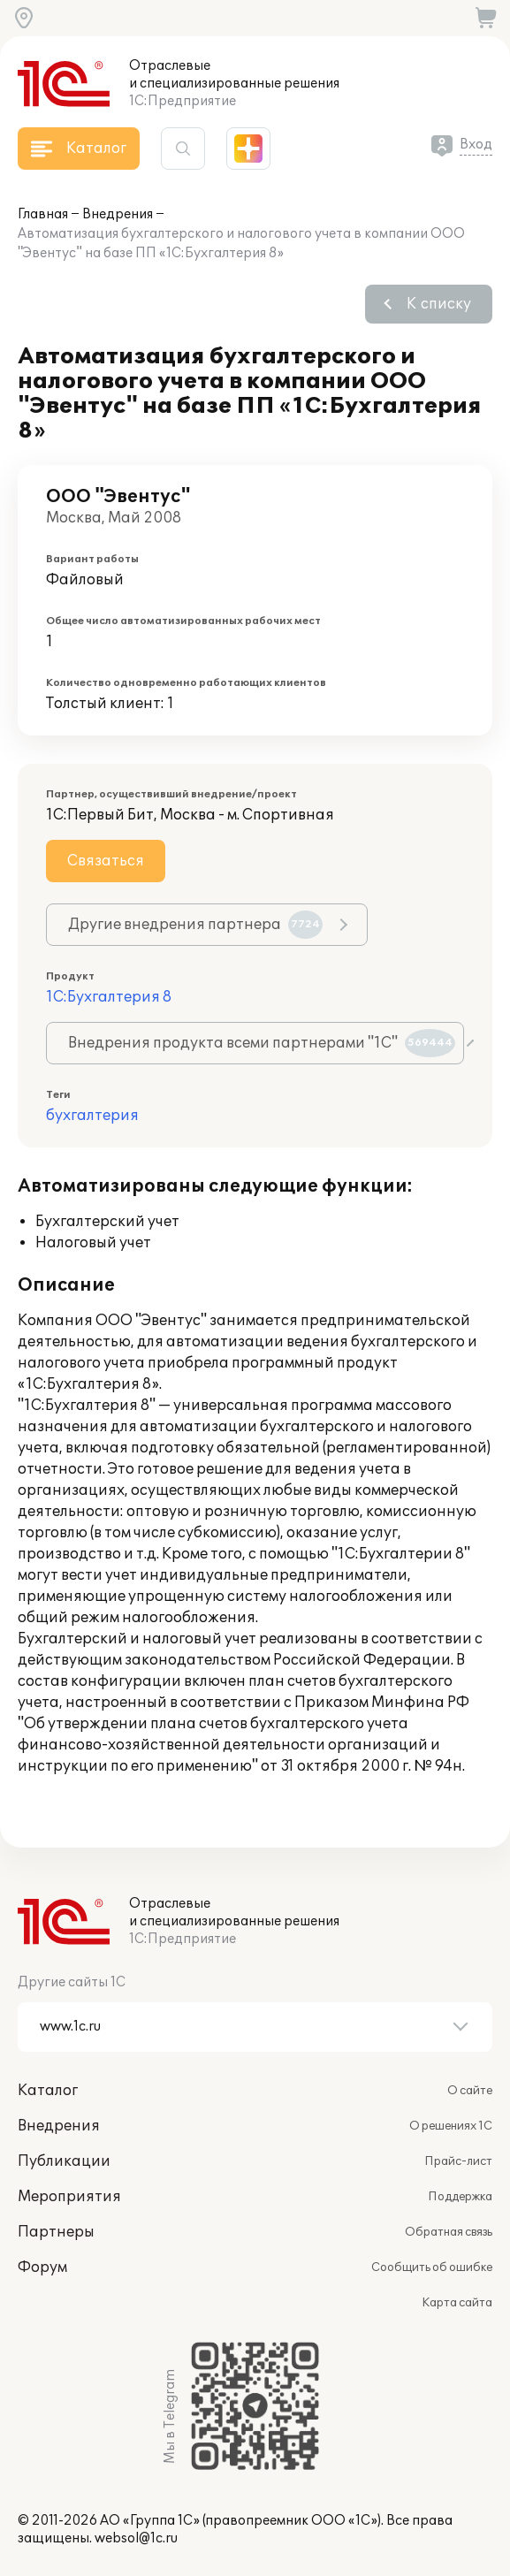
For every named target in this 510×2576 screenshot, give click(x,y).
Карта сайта (457, 2303)
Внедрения (117, 214)
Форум (42, 2267)
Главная (43, 214)
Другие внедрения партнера (195, 925)
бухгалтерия (92, 1115)
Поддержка (460, 2197)
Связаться (105, 861)
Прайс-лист (458, 2161)
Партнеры (56, 2232)
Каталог (48, 2091)
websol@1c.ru (136, 2538)
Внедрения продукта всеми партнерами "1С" (261, 1043)
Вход (476, 144)
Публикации (64, 2161)
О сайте (469, 2091)
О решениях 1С (450, 2126)
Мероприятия (69, 2197)
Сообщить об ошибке (431, 2267)
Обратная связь (448, 2232)
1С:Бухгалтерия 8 (108, 997)
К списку (439, 304)
